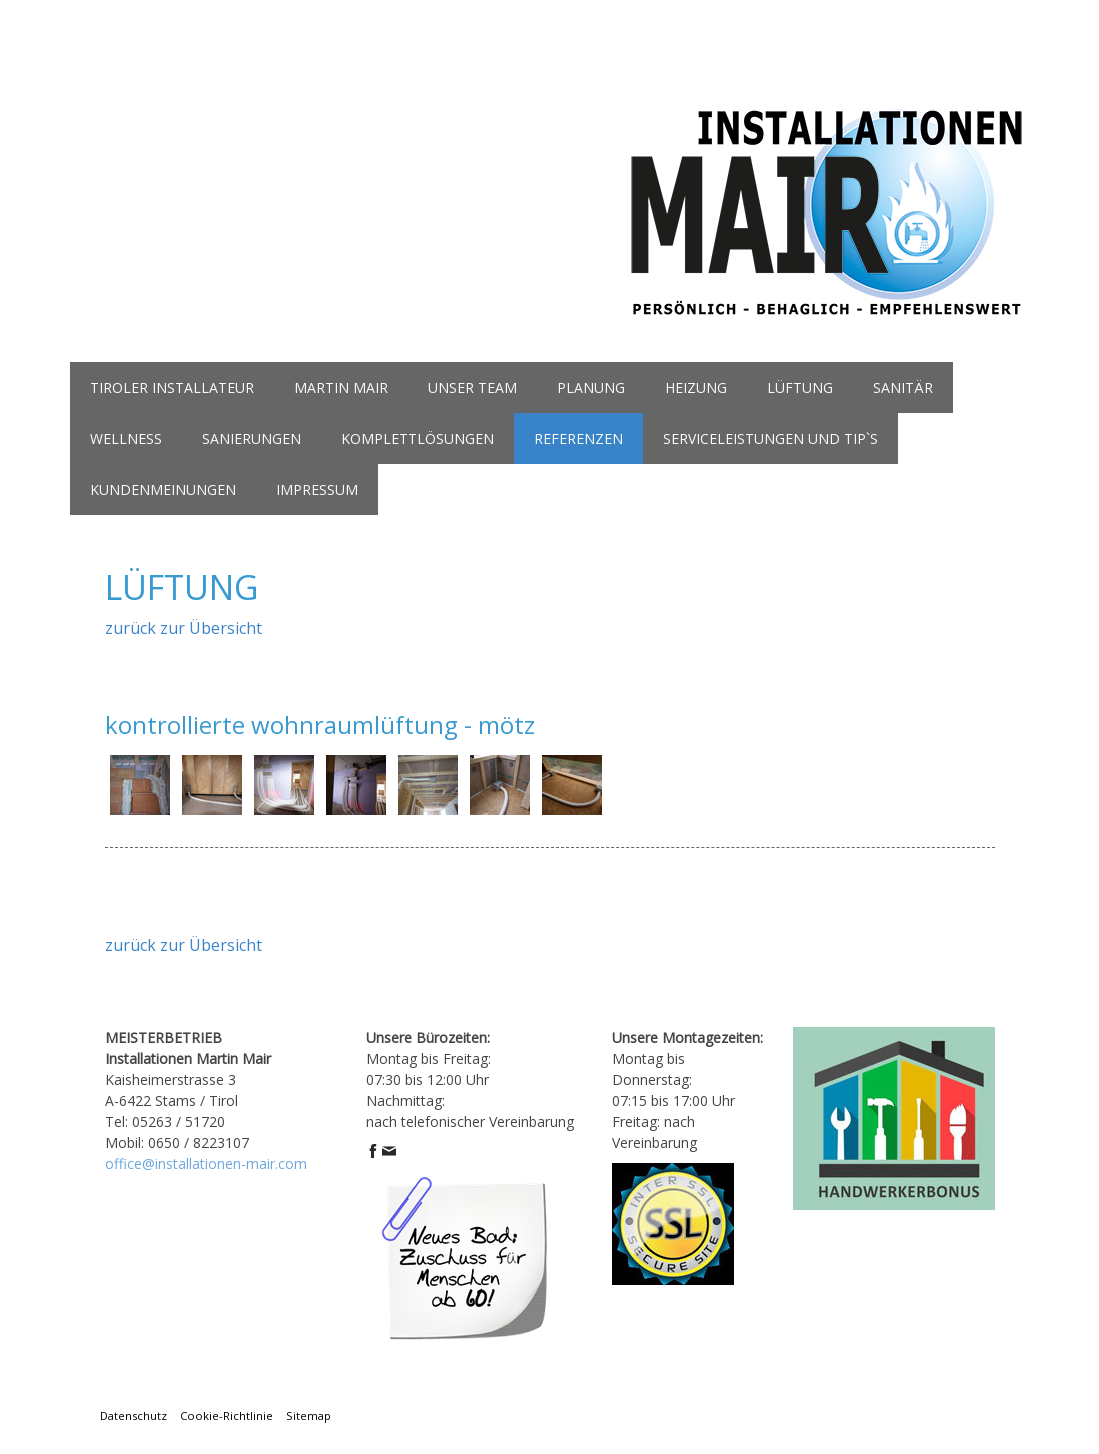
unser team (472, 387)
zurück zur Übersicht (183, 628)
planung (591, 387)
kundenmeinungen (163, 489)
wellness (126, 438)
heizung (696, 387)
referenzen (578, 438)
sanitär (903, 387)
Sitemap (308, 1415)
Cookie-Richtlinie (226, 1415)
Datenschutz (133, 1415)
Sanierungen (251, 438)
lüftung (800, 387)
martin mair (341, 387)
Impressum (317, 489)
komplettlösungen (417, 438)
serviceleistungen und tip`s (770, 438)
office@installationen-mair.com (206, 1163)
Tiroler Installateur (172, 387)
